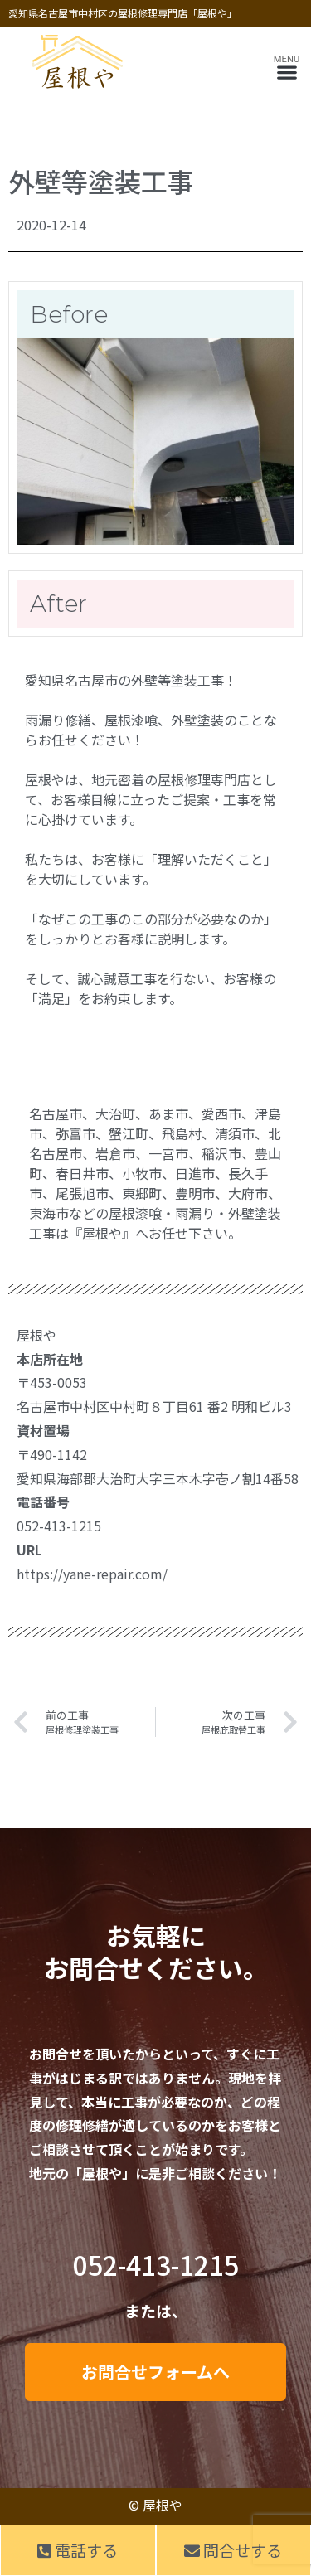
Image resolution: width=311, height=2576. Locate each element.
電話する (77, 2550)
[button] (286, 72)
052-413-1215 (156, 2264)
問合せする (233, 2550)
